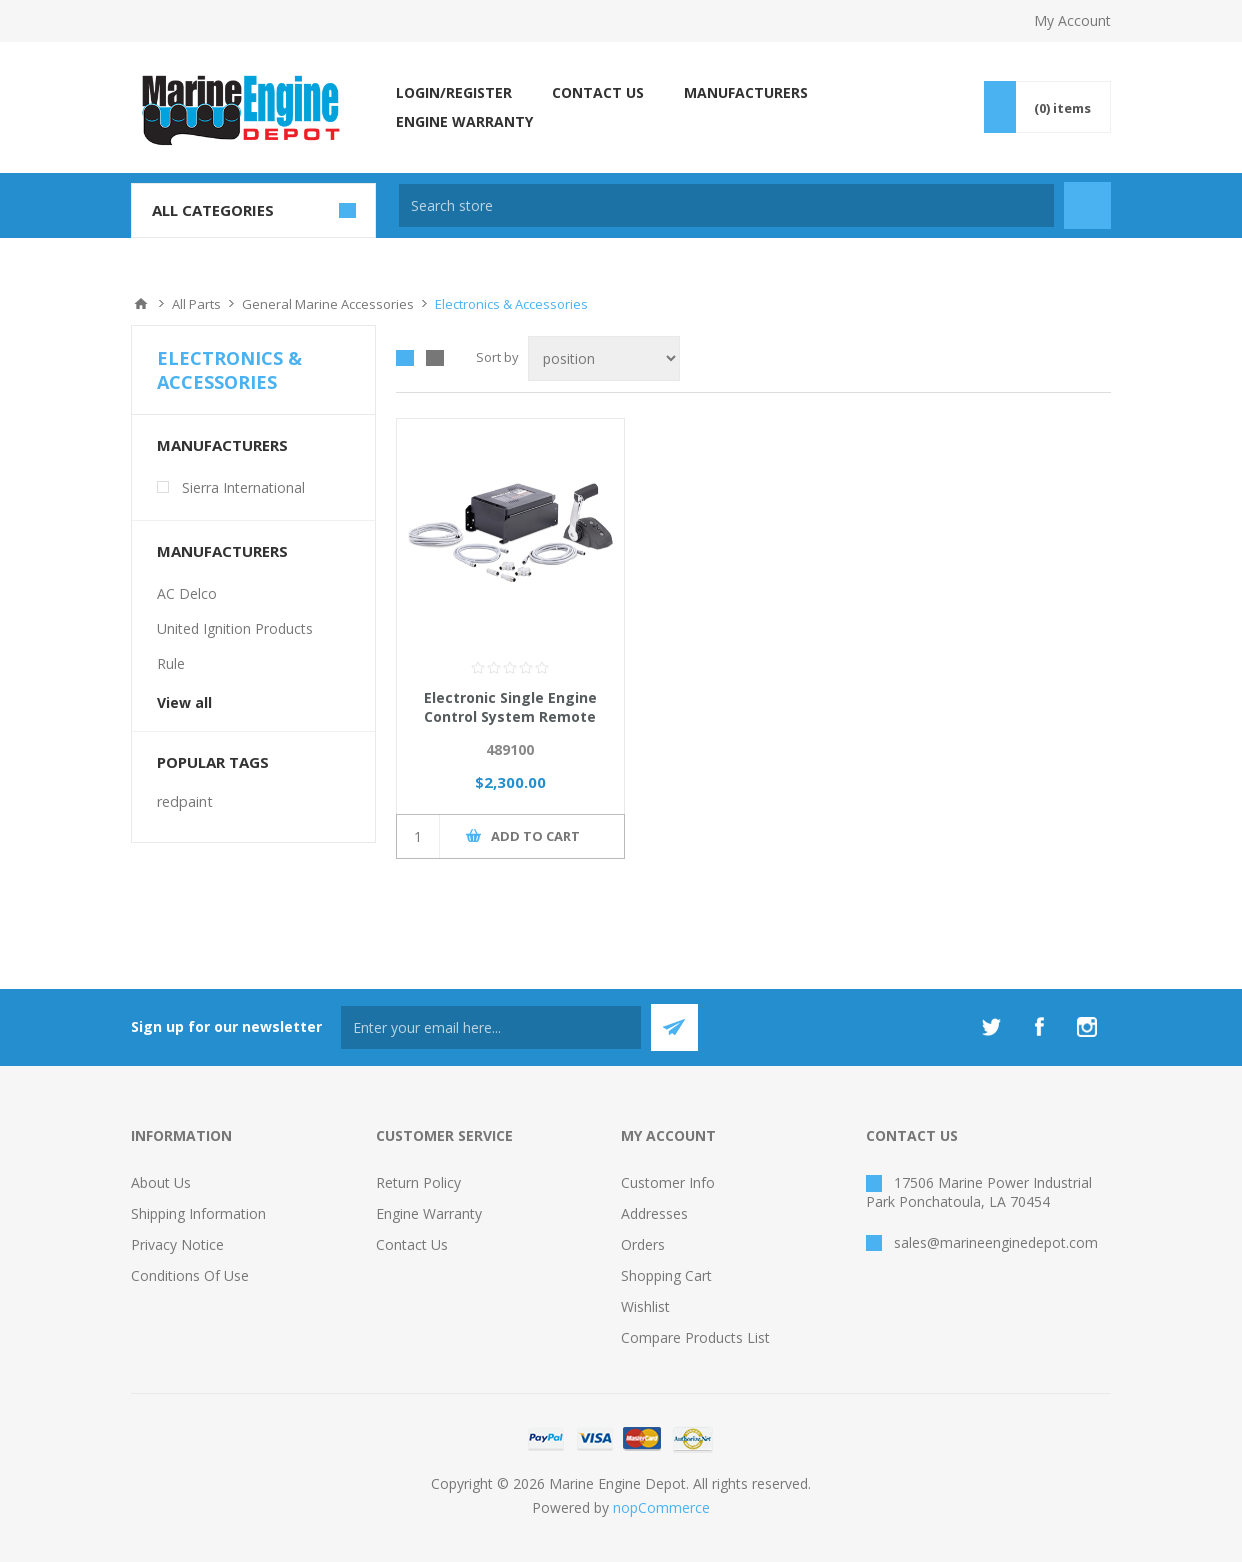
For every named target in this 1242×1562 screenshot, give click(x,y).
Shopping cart (666, 1275)
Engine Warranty (429, 1213)
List (435, 358)
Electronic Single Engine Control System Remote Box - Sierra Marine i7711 (510, 716)
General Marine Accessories (328, 304)
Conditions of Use (190, 1275)
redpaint (185, 801)
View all (184, 702)
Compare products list (695, 1337)
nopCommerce (661, 1507)
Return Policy (418, 1182)
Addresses (654, 1213)
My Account (1072, 20)
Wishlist (645, 1306)
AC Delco (187, 593)
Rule (171, 663)
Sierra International (243, 487)
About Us (161, 1182)
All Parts (196, 304)
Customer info (668, 1182)
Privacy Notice (177, 1244)
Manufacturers (222, 445)
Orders (643, 1244)
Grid (405, 358)
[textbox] (726, 205)
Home (141, 304)
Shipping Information (198, 1213)
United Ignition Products (235, 628)
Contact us (412, 1244)
